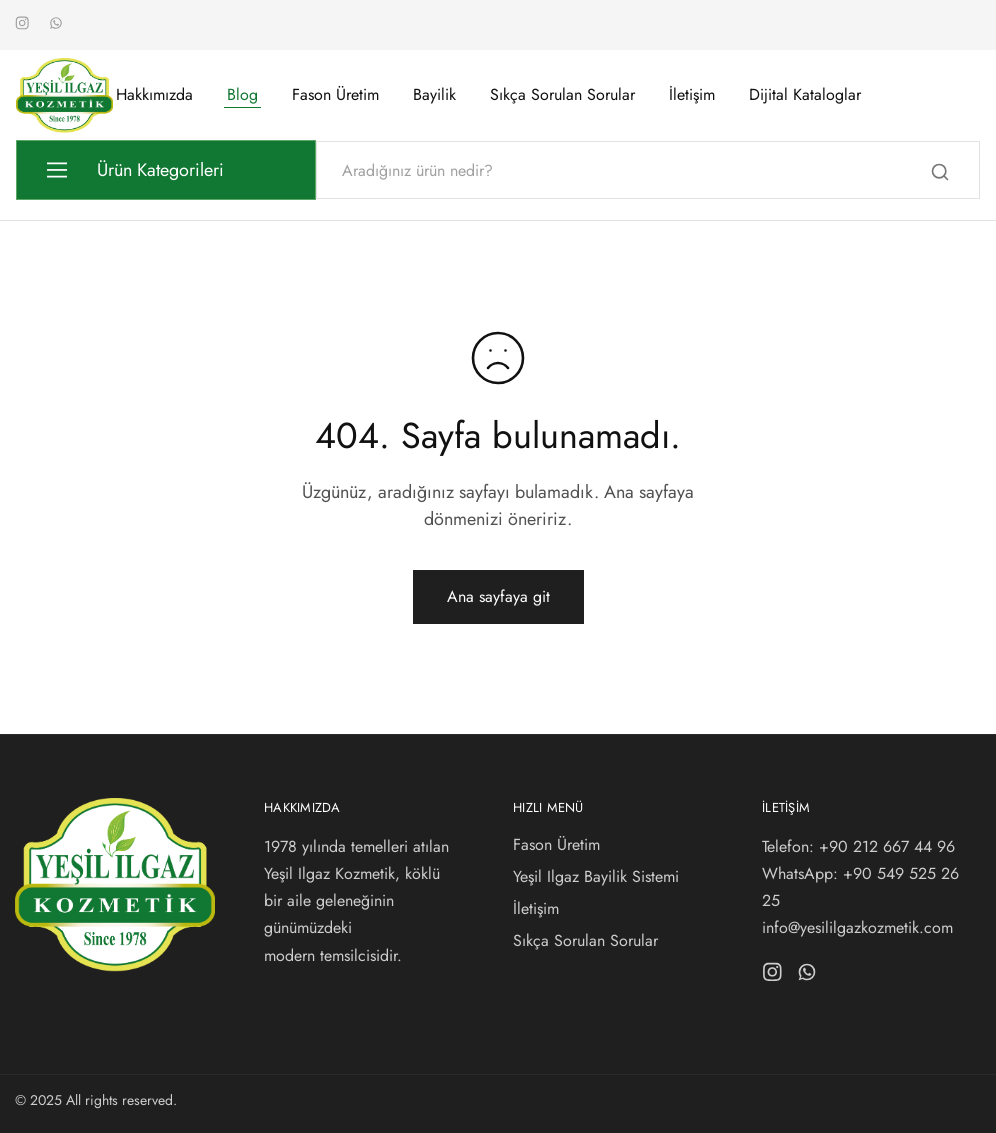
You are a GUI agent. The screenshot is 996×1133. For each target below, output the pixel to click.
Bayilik (434, 95)
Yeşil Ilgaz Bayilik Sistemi (596, 876)
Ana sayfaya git (498, 596)
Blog (242, 95)
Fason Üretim (335, 95)
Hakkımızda (154, 95)
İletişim (692, 95)
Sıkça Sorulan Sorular (562, 95)
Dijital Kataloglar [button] (805, 95)
